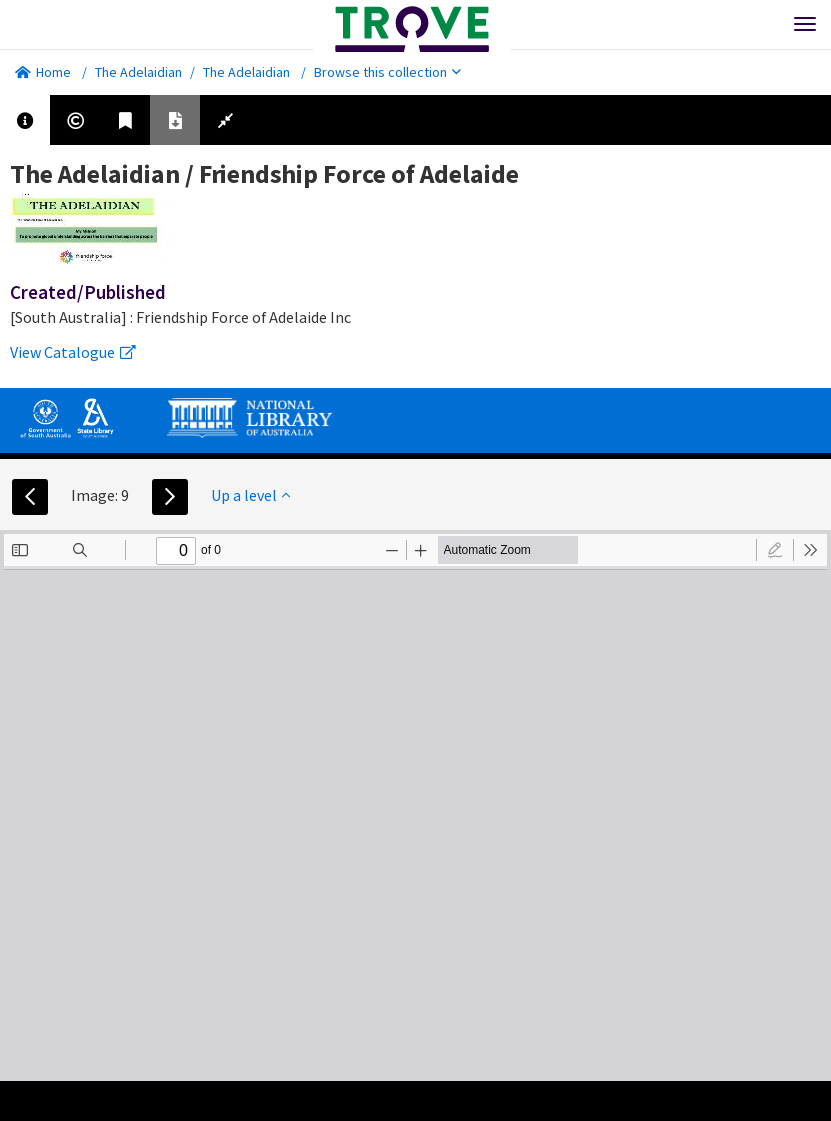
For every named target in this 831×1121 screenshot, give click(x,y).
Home (43, 72)
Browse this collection (387, 72)
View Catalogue (73, 352)
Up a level (250, 495)
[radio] (775, 550)
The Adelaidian (138, 72)
